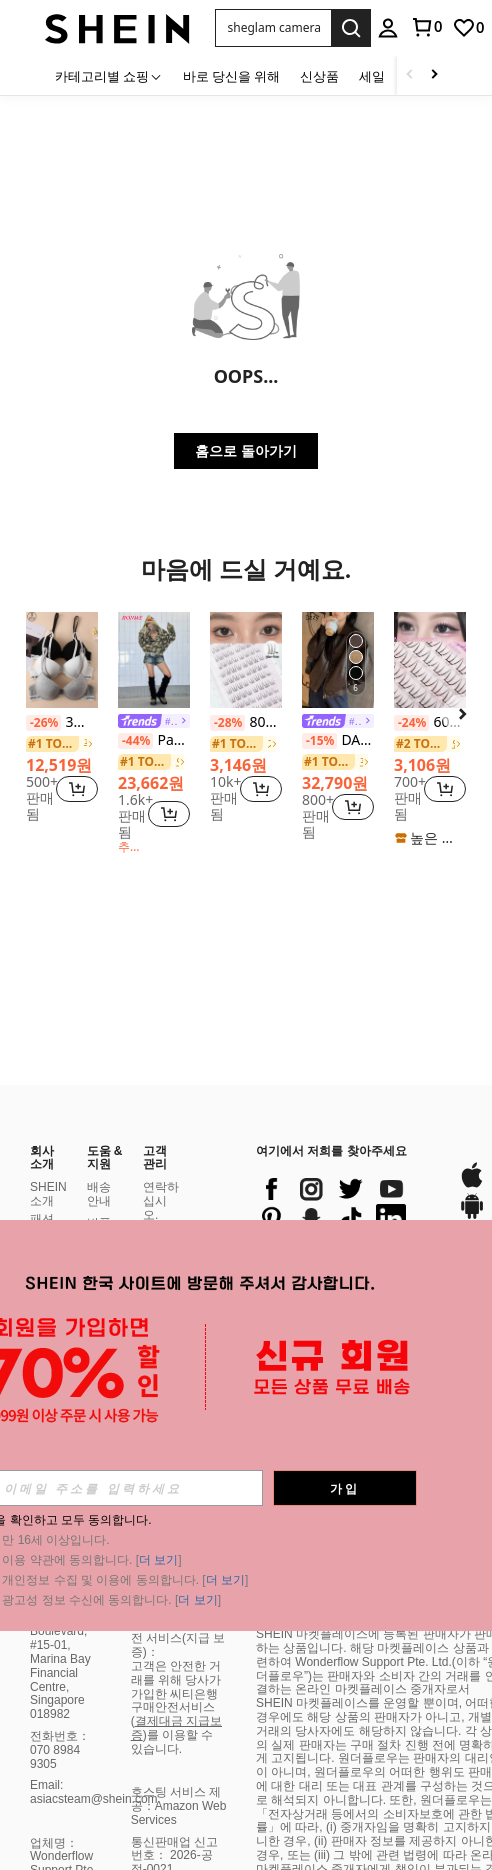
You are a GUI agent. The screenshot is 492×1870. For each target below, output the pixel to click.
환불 (99, 1149)
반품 (99, 1126)
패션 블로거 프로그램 (48, 1143)
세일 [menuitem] (372, 76)
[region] (41, 789)
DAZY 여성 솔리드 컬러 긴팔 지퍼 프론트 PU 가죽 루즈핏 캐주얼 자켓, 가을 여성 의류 (338, 740)
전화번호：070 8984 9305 (60, 1653)
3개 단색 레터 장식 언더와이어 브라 (62, 722)
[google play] (472, 1119)
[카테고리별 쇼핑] (109, 75)
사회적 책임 (48, 1189)
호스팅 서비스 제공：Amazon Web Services (179, 1709)
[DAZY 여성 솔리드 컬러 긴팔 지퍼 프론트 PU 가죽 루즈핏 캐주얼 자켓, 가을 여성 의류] (338, 660)
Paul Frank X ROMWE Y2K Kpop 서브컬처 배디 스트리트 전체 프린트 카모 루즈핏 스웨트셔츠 (154, 740)
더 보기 (158, 1560)
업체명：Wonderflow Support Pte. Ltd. (63, 1766)
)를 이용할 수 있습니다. (172, 1645)
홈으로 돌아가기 (246, 450)
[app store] (472, 1087)
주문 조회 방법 (99, 1218)
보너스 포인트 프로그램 (161, 1189)
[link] (468, 28)
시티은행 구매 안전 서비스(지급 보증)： (178, 1843)
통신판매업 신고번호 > (174, 1801)
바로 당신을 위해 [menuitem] (231, 76)
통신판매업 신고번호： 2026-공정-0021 (174, 1759)
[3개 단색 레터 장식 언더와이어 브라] (62, 660)
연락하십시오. (161, 1104)
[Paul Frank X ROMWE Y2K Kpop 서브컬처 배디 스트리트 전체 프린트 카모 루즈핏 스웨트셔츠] (154, 660)
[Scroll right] (434, 75)
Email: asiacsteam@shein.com (94, 1695)
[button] (273, 28)
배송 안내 (99, 1097)
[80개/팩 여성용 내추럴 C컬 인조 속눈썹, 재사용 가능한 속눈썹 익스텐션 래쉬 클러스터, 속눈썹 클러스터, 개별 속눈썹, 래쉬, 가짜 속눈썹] (246, 660)
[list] (347, 1107)
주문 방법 (99, 1179)
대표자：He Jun (61, 1816)
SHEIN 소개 (48, 1097)
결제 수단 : (158, 1143)
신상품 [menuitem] (319, 76)
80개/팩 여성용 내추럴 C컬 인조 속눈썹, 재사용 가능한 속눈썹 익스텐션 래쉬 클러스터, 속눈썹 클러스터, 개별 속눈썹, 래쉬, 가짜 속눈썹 (246, 722)
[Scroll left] (410, 75)
